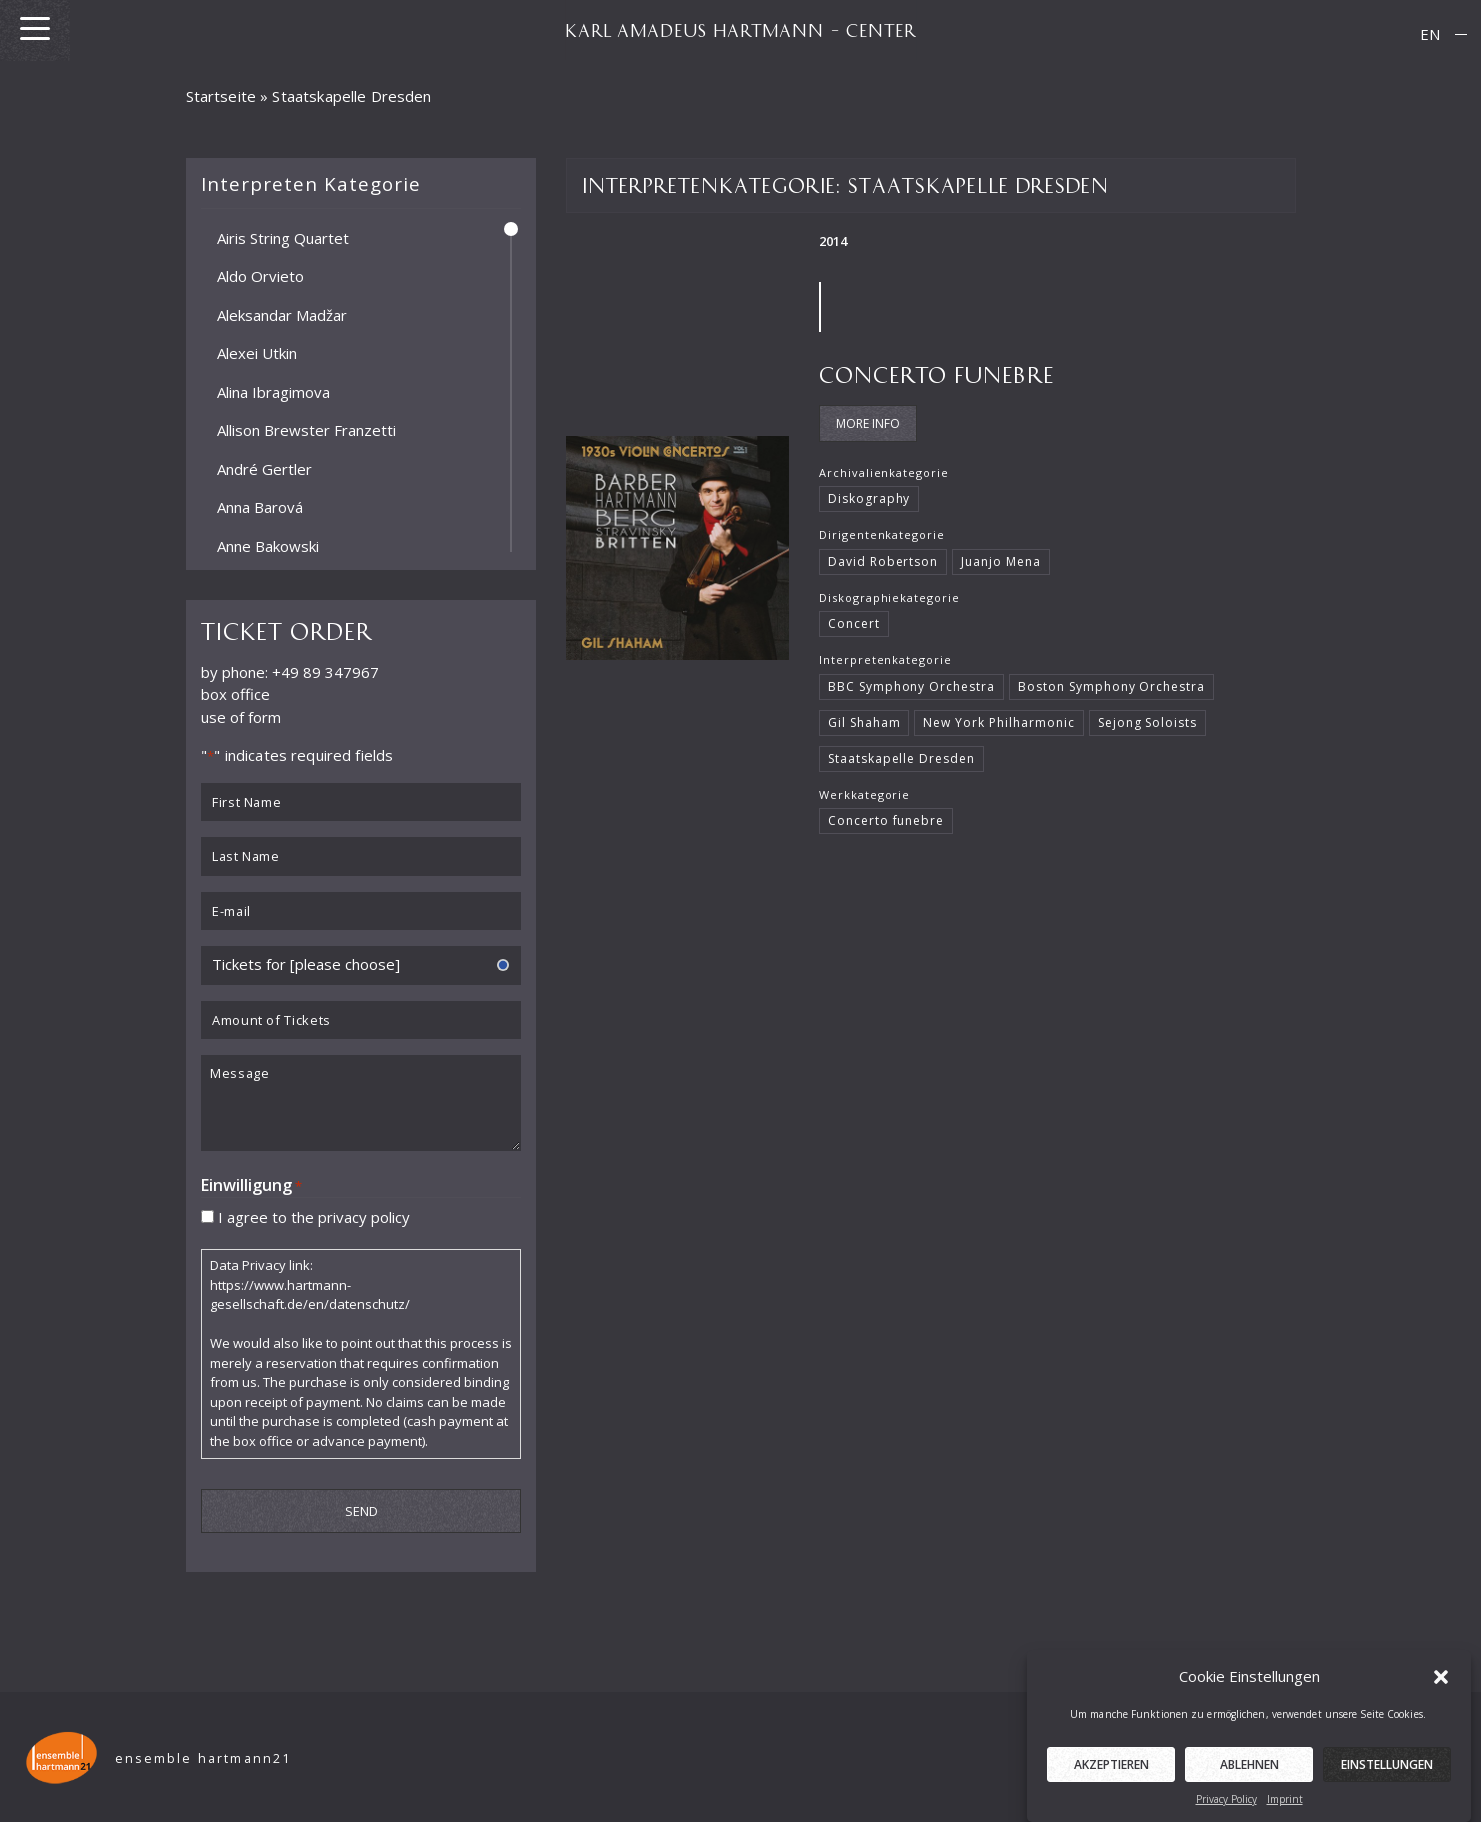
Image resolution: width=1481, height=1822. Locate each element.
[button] (1441, 1694)
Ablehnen (1249, 1782)
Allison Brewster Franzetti (306, 430)
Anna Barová (260, 507)
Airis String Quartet (283, 237)
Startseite (221, 96)
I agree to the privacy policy (314, 1216)
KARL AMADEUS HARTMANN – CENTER (741, 30)
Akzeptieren (1111, 1782)
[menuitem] (1430, 34)
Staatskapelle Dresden (901, 758)
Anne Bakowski (268, 545)
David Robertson (883, 561)
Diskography (869, 498)
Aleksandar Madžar (282, 314)
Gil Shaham (864, 722)
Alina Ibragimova (273, 391)
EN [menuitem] (1430, 34)
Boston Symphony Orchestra (1111, 686)
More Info (868, 423)
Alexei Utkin (257, 353)
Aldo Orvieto (260, 276)
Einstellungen (1387, 1782)
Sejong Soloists (1147, 722)
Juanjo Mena (1001, 561)
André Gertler (264, 468)
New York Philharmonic (998, 722)
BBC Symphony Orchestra (911, 686)
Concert (854, 623)
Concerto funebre (936, 373)
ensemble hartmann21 (203, 1758)
